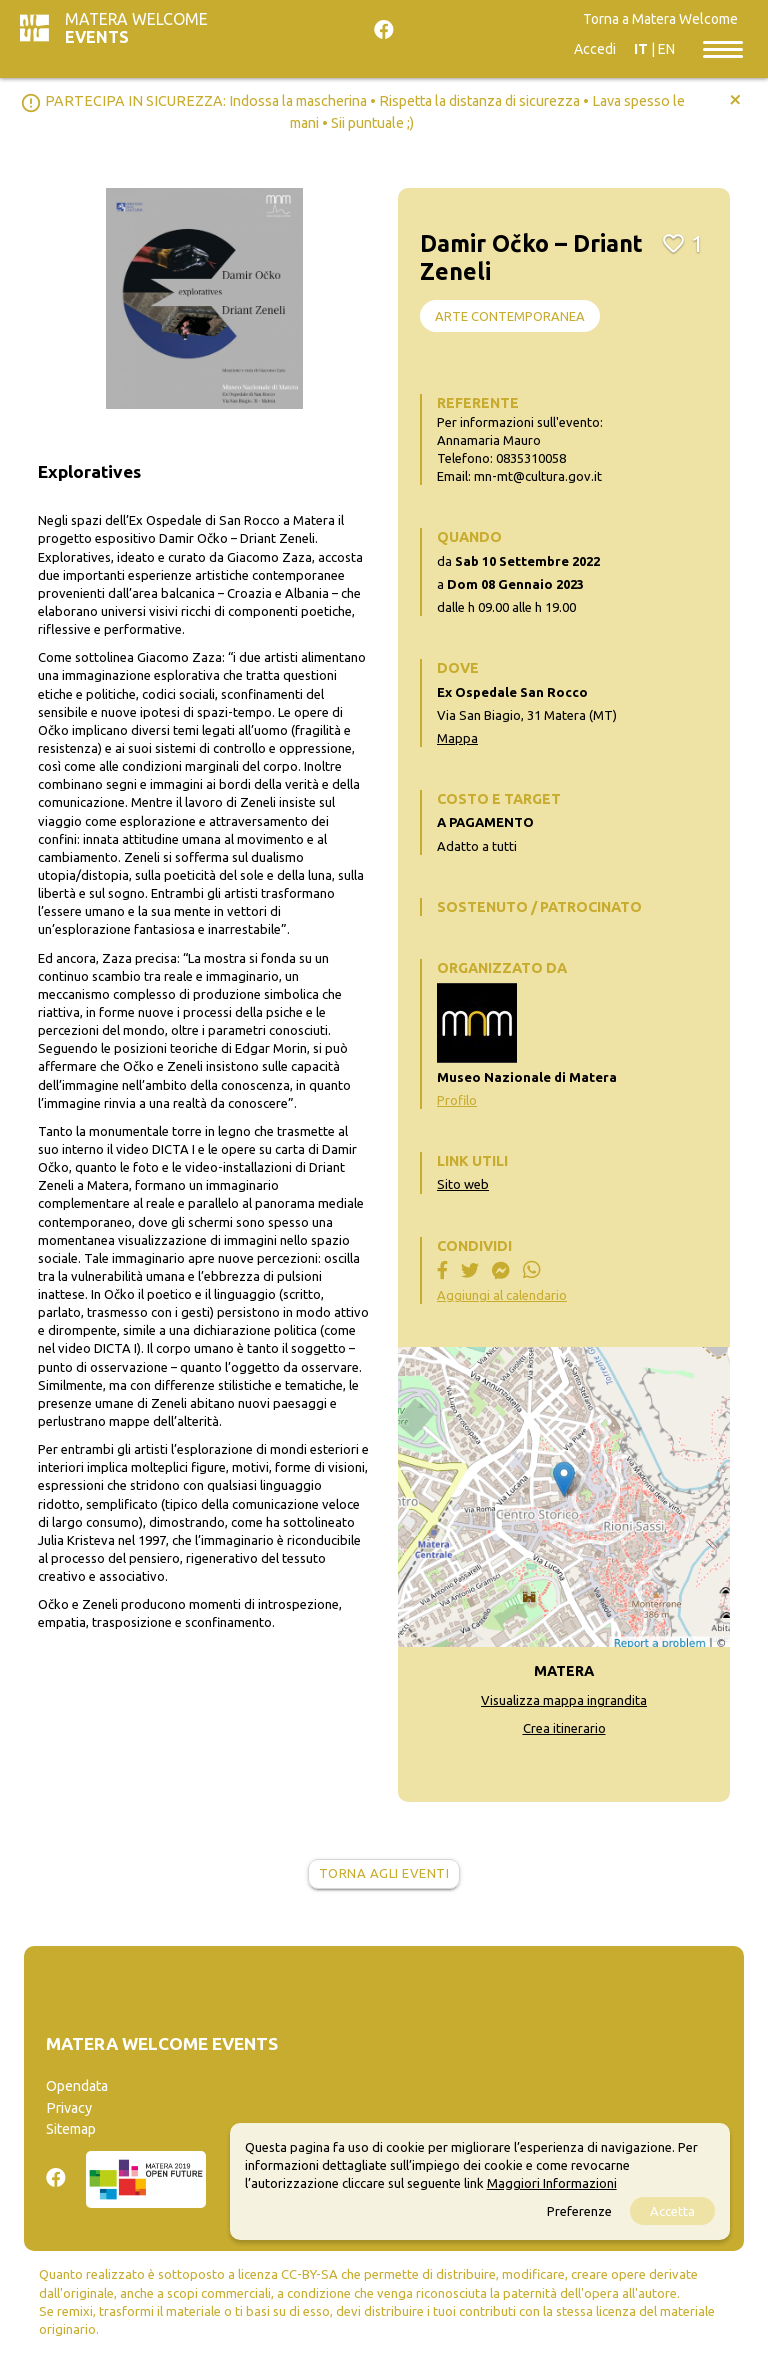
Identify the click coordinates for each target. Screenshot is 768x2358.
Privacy (69, 2108)
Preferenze (579, 2211)
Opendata (77, 2086)
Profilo (457, 1100)
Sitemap (71, 2129)
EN (666, 49)
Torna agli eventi (384, 1873)
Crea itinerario (564, 1728)
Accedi (595, 49)
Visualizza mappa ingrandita (564, 1700)
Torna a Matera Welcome (660, 19)
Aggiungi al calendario (502, 1295)
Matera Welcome (136, 28)
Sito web (463, 1184)
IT (641, 49)
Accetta (672, 2211)
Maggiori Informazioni (552, 2183)
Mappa (457, 738)
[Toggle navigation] (723, 48)
